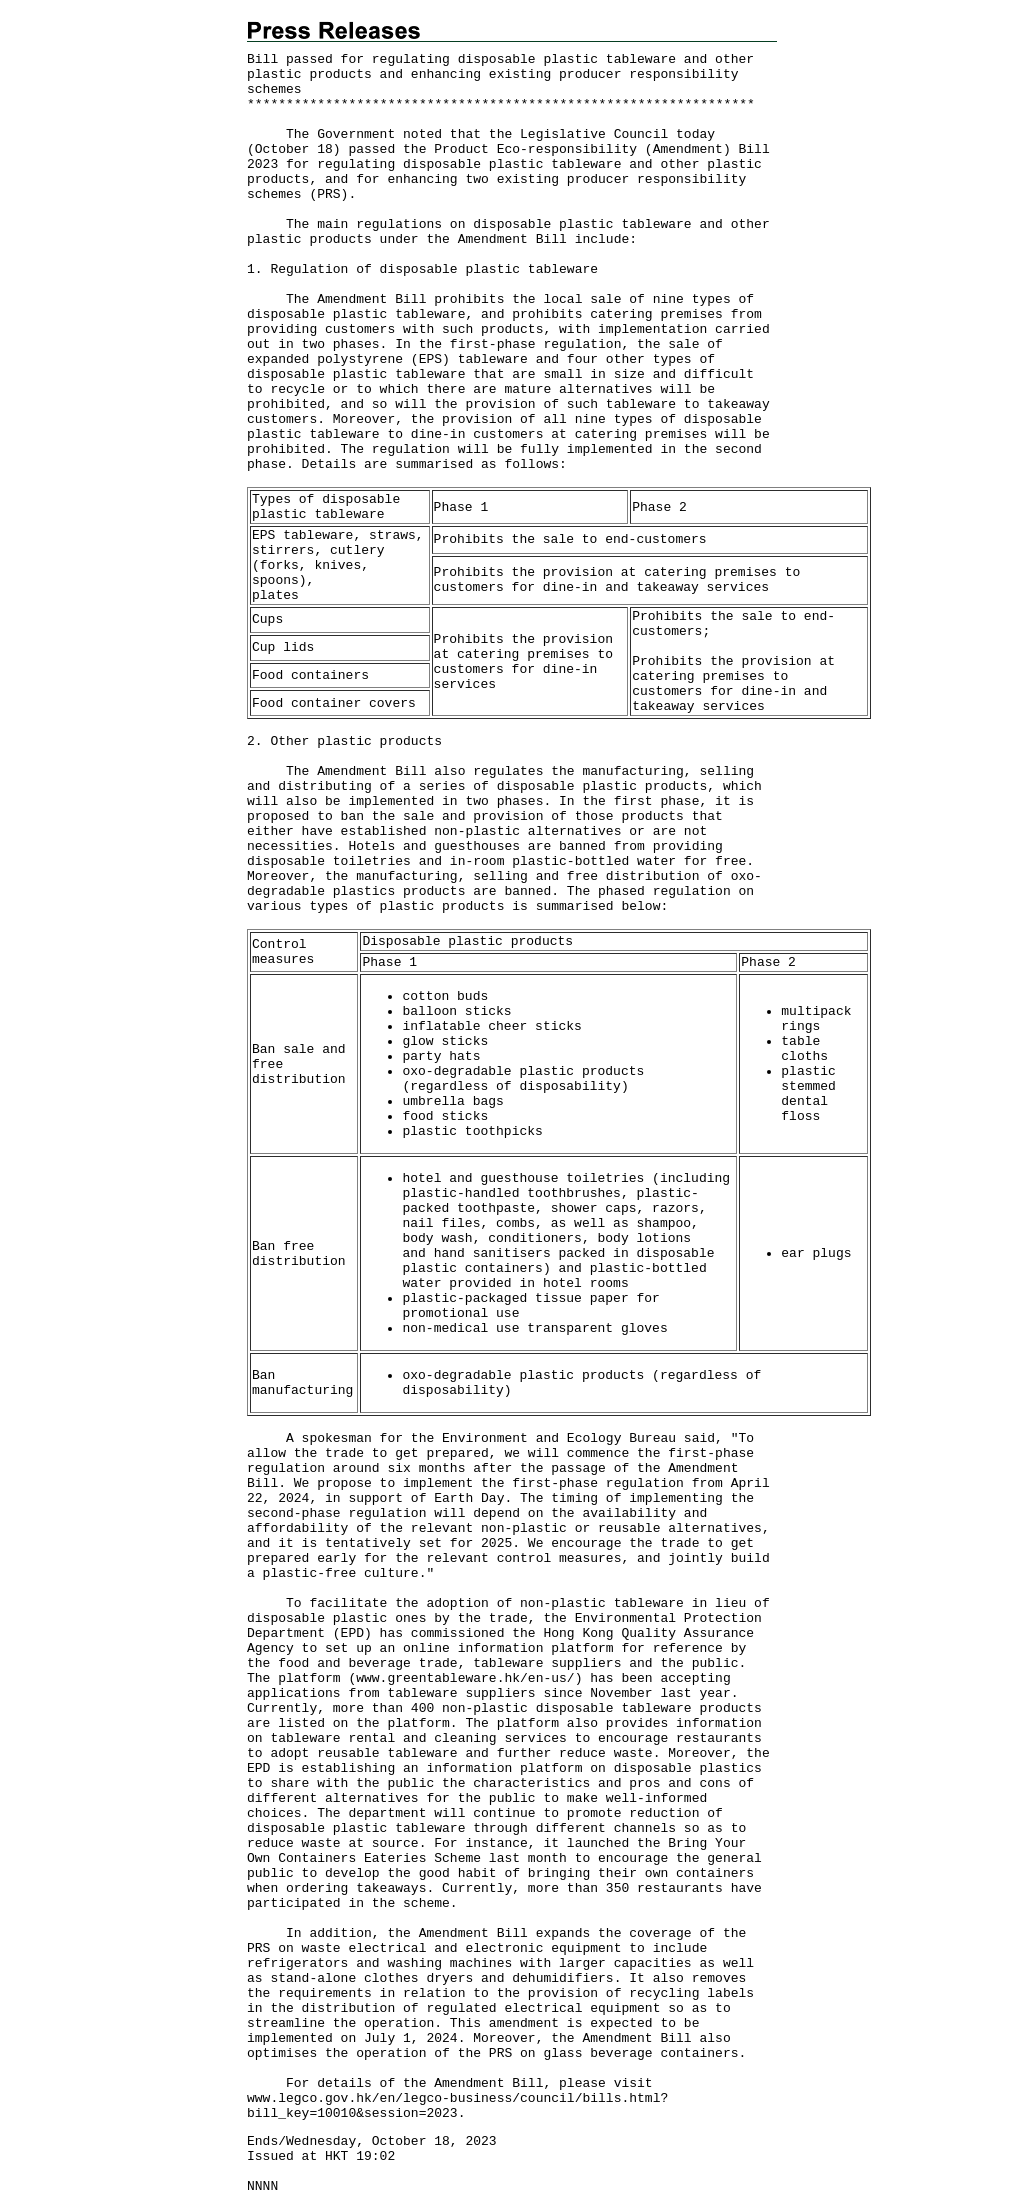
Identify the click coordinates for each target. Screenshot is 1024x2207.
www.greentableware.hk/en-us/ (465, 1678)
